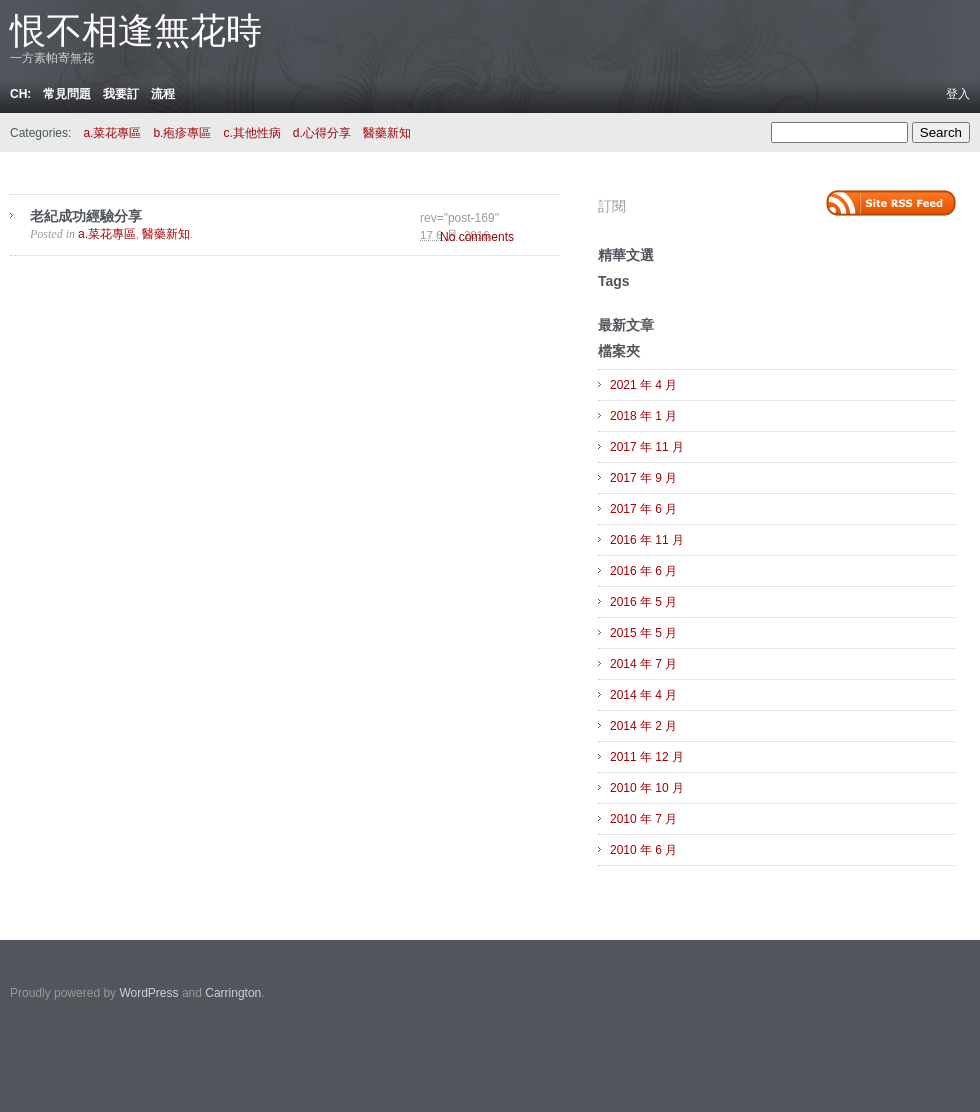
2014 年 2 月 (643, 726)
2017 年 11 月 (647, 447)
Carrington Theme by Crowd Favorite (835, 987)
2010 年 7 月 (643, 819)
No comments (477, 237)
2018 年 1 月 (643, 416)
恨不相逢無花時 (136, 30)
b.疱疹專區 (182, 133)
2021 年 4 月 (643, 385)
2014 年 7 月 (643, 664)
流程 (163, 94)
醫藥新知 (387, 133)
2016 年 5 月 (643, 602)
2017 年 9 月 (643, 478)
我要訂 (121, 94)
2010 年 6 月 (643, 850)
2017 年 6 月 (643, 509)
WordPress (148, 993)
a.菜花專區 (112, 133)
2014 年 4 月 (643, 695)
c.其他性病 (251, 133)
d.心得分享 (322, 133)
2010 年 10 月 (647, 788)
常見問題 (67, 94)
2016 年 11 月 (647, 540)
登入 (958, 94)
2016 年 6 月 (643, 571)
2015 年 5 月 (643, 633)
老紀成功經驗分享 (86, 216)
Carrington (233, 993)
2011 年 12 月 (647, 757)
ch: (20, 94)
